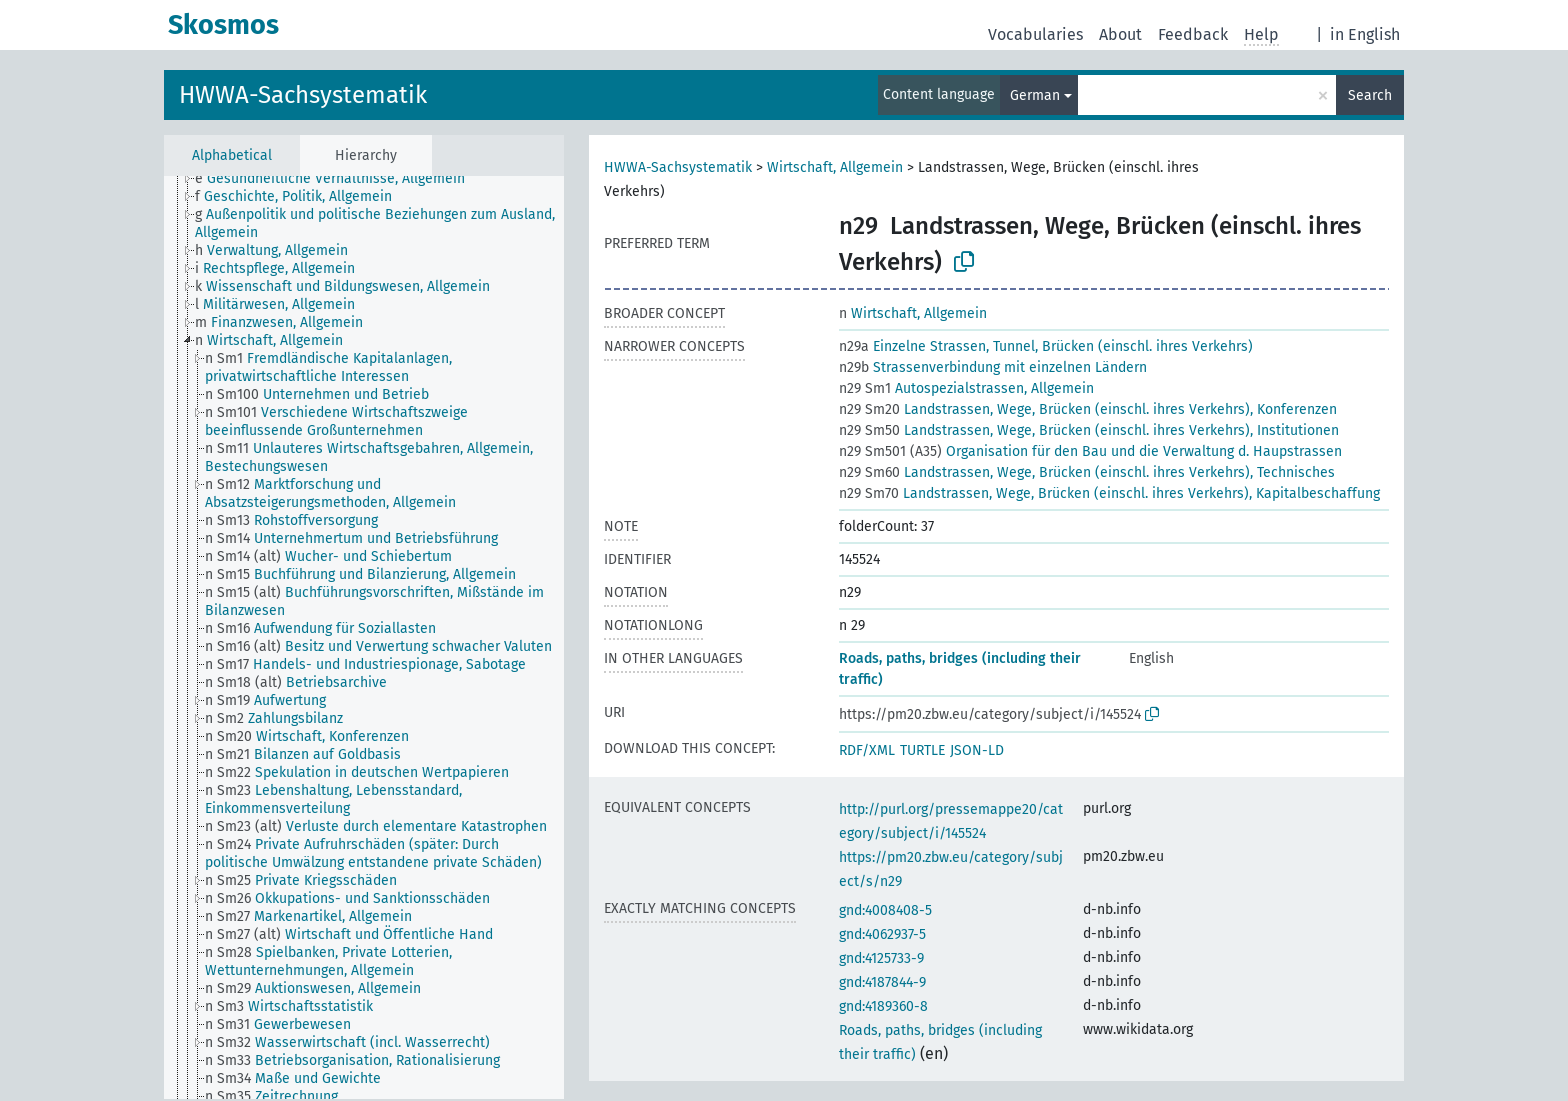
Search (1370, 95)
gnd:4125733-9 (881, 958)
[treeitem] (338, 179)
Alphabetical (232, 155)
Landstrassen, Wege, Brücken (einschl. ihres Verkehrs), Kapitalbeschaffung (1109, 493)
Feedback (1193, 34)
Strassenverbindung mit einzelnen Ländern (993, 367)
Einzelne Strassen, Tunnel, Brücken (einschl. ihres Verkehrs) (1046, 346)
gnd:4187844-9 (882, 982)
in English (1365, 34)
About (1120, 34)
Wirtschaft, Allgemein (835, 167)
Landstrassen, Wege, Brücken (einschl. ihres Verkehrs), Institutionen (1089, 430)
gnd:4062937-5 (882, 934)
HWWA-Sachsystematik (303, 95)
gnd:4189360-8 (883, 1006)
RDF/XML (867, 750)
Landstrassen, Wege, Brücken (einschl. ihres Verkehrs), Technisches (1087, 472)
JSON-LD (977, 750)
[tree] (364, 637)
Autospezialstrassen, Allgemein (966, 388)
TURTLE (922, 750)
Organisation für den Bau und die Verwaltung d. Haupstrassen (1090, 451)
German (1035, 95)
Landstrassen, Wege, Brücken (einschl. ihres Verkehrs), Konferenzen (1088, 409)
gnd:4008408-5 (885, 910)
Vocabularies (1035, 34)
